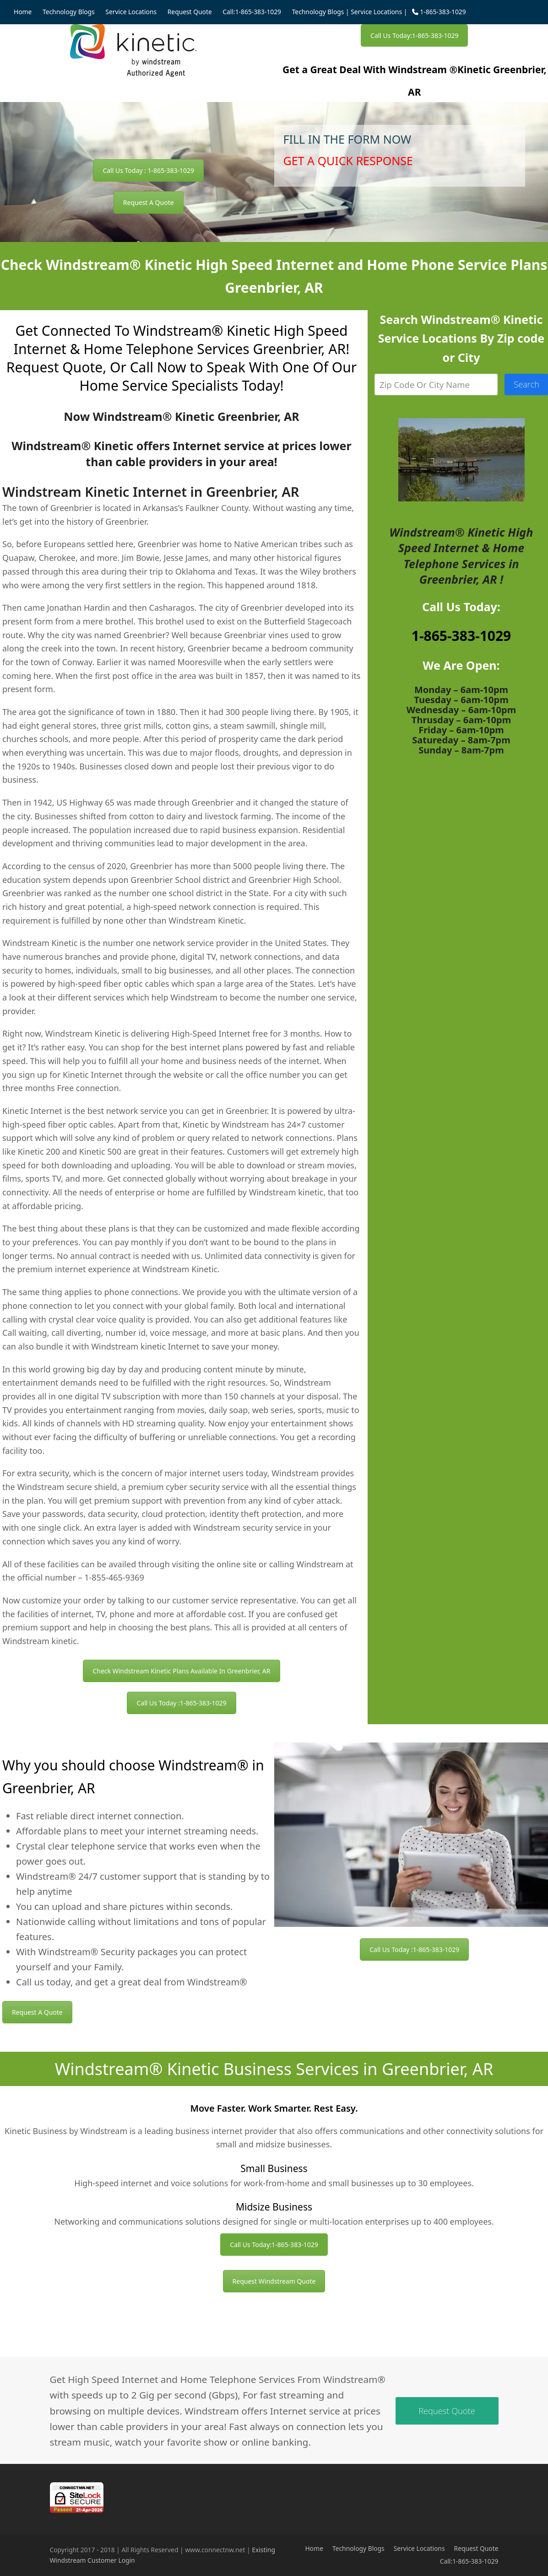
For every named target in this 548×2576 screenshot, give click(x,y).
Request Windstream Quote (274, 2281)
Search (526, 384)
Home (314, 2548)
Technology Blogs (318, 11)
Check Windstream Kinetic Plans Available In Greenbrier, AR (181, 1671)
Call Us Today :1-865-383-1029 (181, 1703)
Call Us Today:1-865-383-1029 (414, 35)
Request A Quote (148, 202)
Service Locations (376, 11)
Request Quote (476, 2548)
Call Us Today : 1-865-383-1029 (148, 170)
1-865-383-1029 (461, 635)
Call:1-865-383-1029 (469, 2561)
